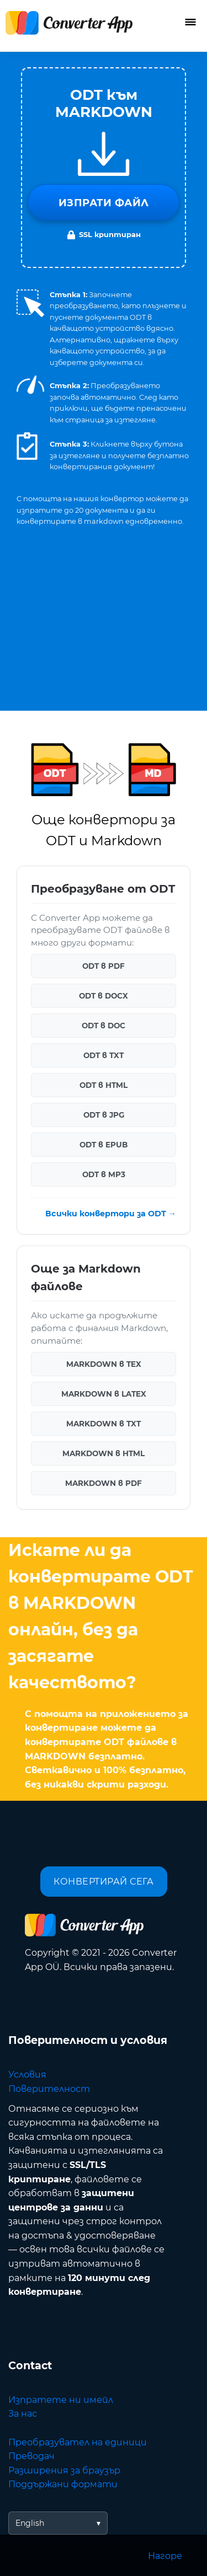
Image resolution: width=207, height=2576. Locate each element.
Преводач (31, 2456)
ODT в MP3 (103, 1174)
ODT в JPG (103, 1114)
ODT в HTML (103, 1085)
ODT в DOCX (103, 995)
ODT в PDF (103, 966)
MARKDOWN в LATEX (103, 1393)
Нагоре (165, 2556)
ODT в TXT (103, 1055)
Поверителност (49, 2089)
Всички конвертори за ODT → (110, 1214)
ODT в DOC (103, 1025)
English (29, 2523)
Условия (27, 2074)
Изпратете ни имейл (60, 2400)
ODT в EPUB (103, 1144)
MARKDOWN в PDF (103, 1483)
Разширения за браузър (64, 2470)
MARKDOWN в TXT (103, 1423)
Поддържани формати (63, 2484)
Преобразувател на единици (77, 2442)
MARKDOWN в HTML (103, 1453)
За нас (22, 2413)
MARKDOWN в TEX (103, 1364)
